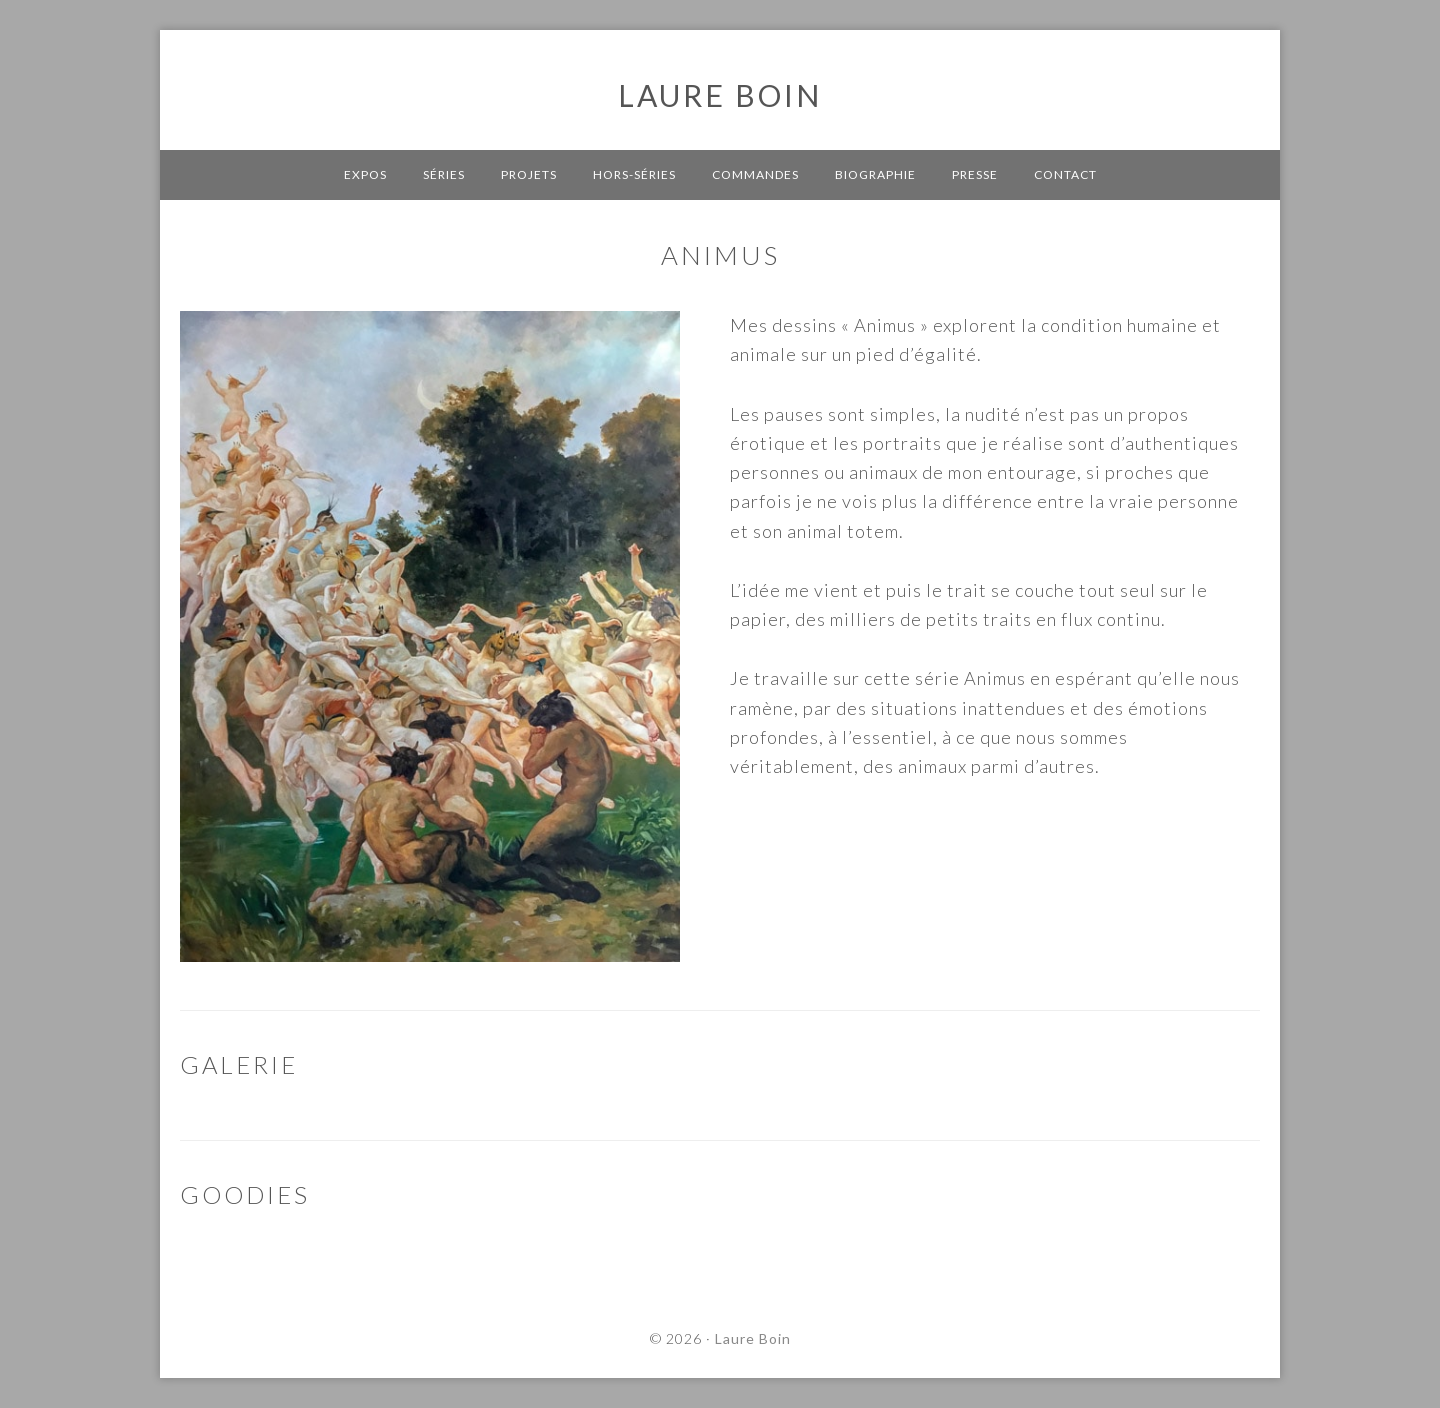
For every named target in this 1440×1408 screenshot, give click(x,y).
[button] (32, 30)
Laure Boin (720, 95)
